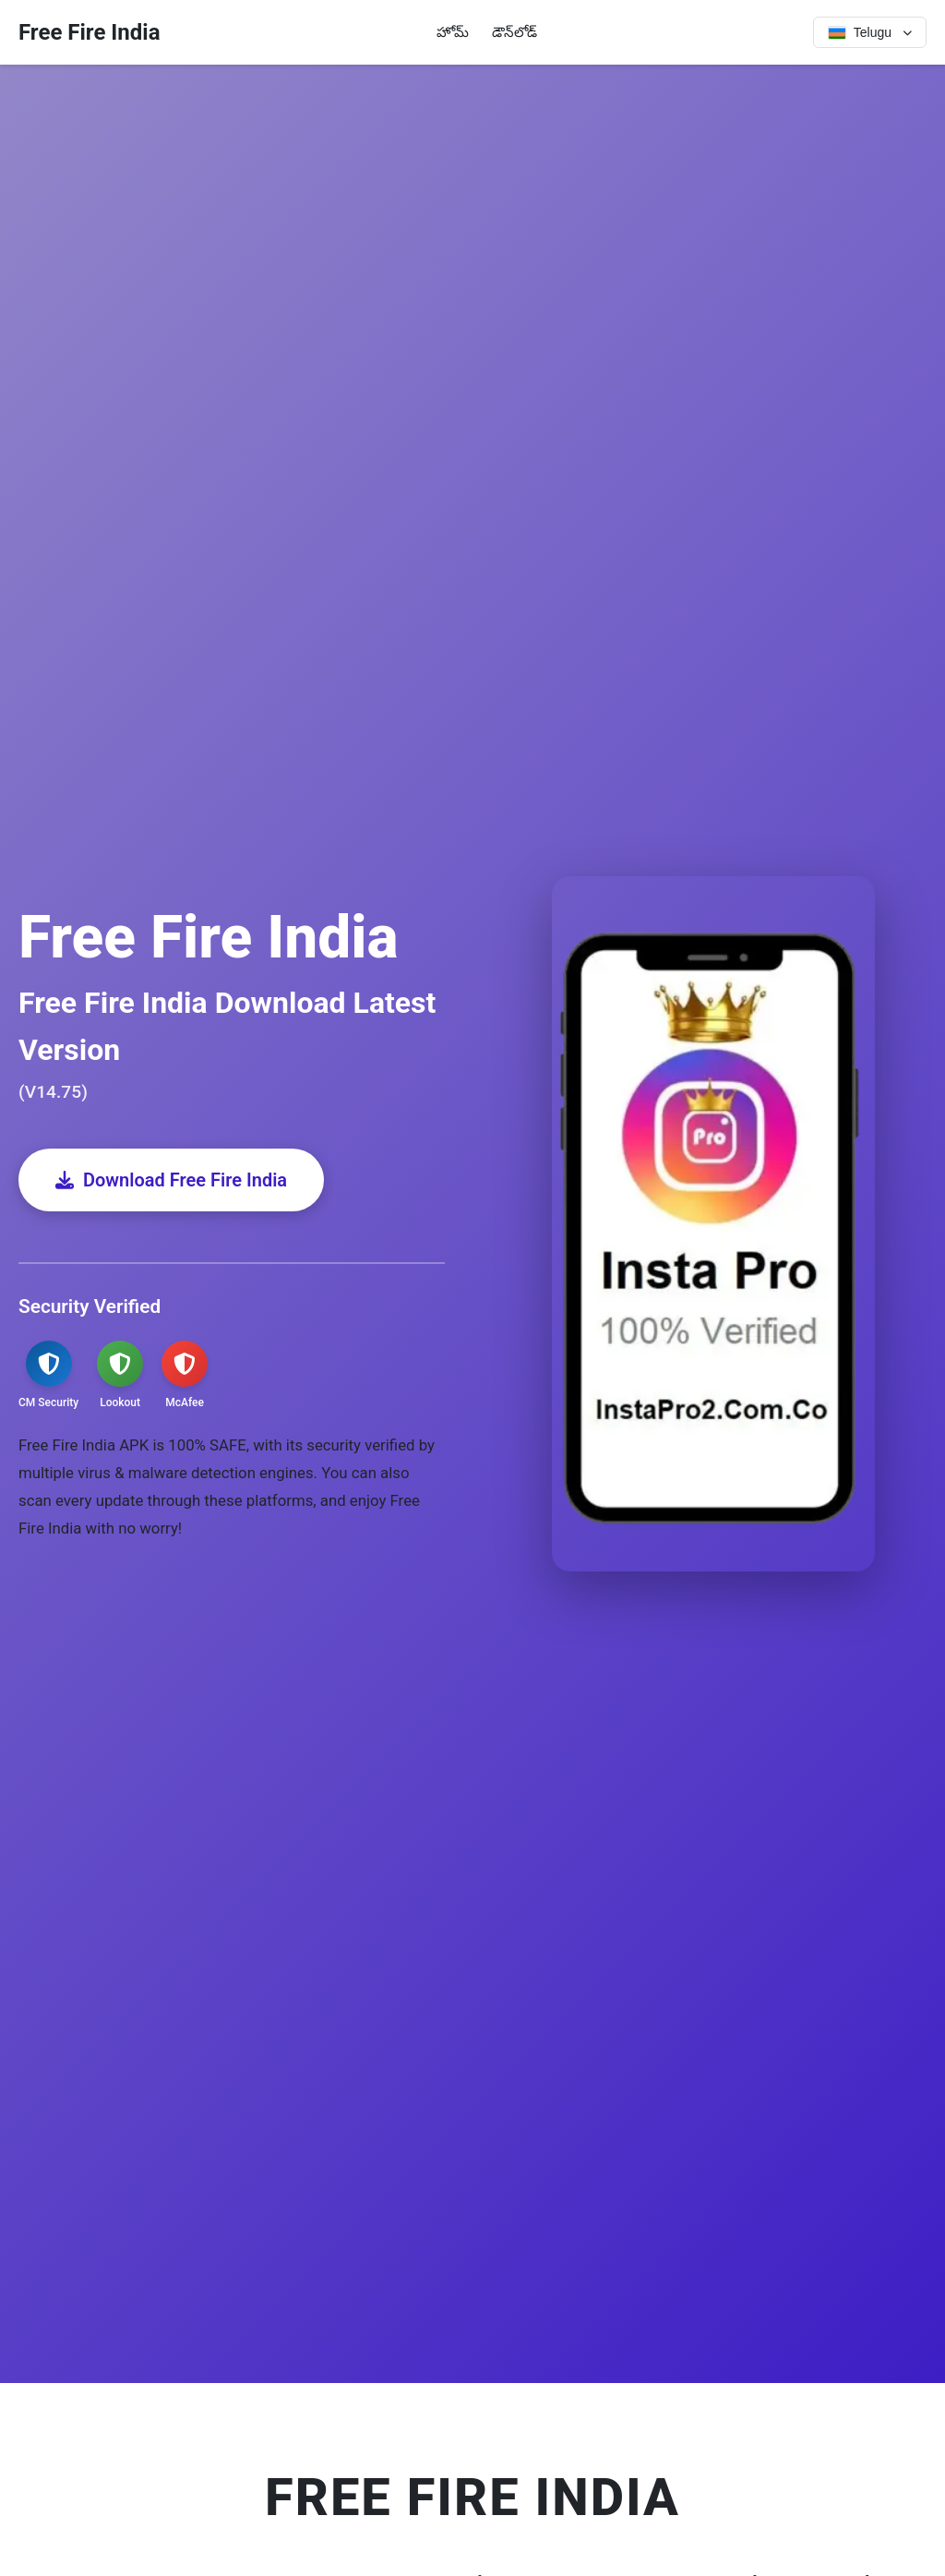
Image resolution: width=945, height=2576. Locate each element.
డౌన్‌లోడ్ (514, 32)
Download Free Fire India (171, 1180)
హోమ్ (453, 32)
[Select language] (870, 32)
